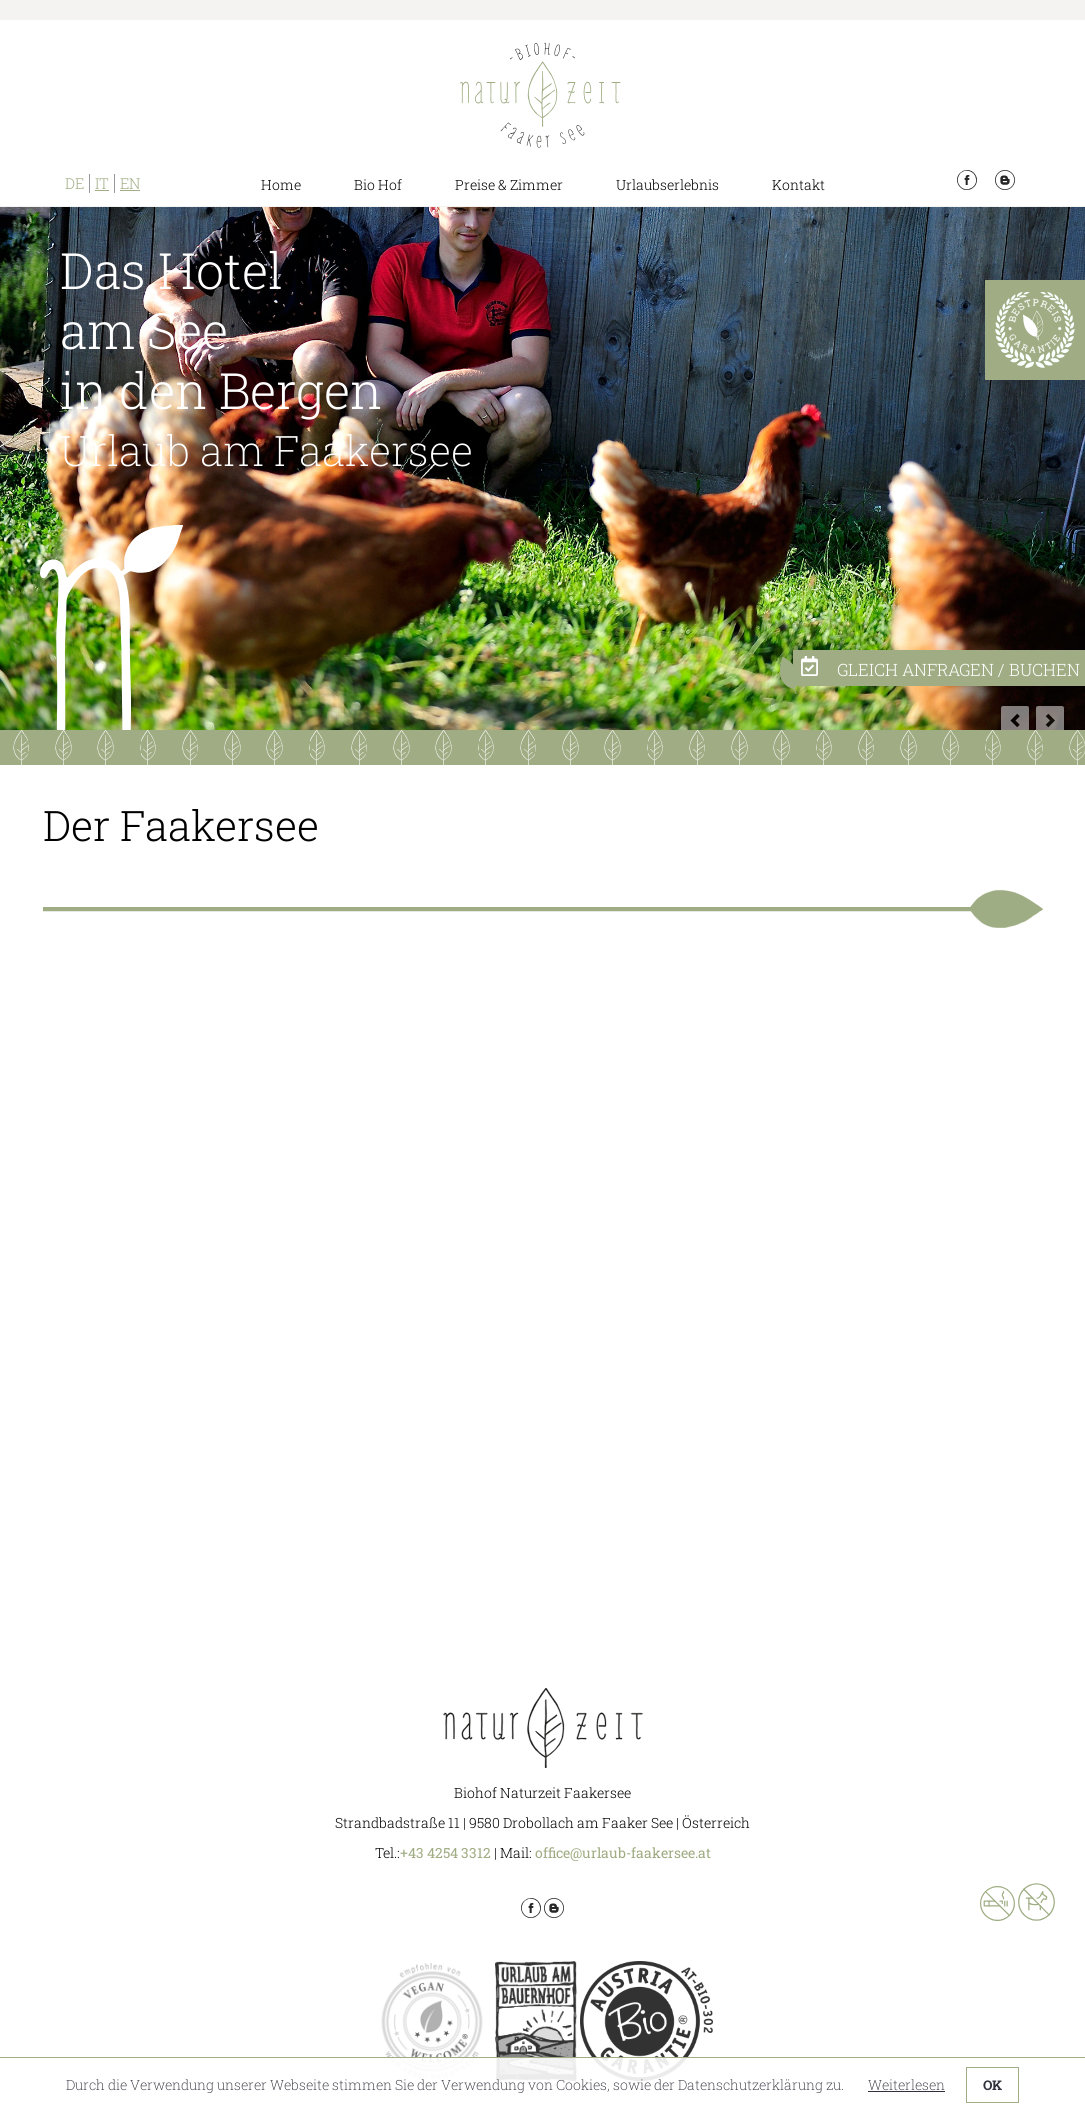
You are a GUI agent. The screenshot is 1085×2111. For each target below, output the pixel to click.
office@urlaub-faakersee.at (623, 1852)
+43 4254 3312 (445, 1852)
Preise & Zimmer (509, 184)
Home (281, 184)
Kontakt (798, 184)
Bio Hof (378, 184)
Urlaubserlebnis (667, 184)
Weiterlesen (906, 2084)
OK (992, 2085)
